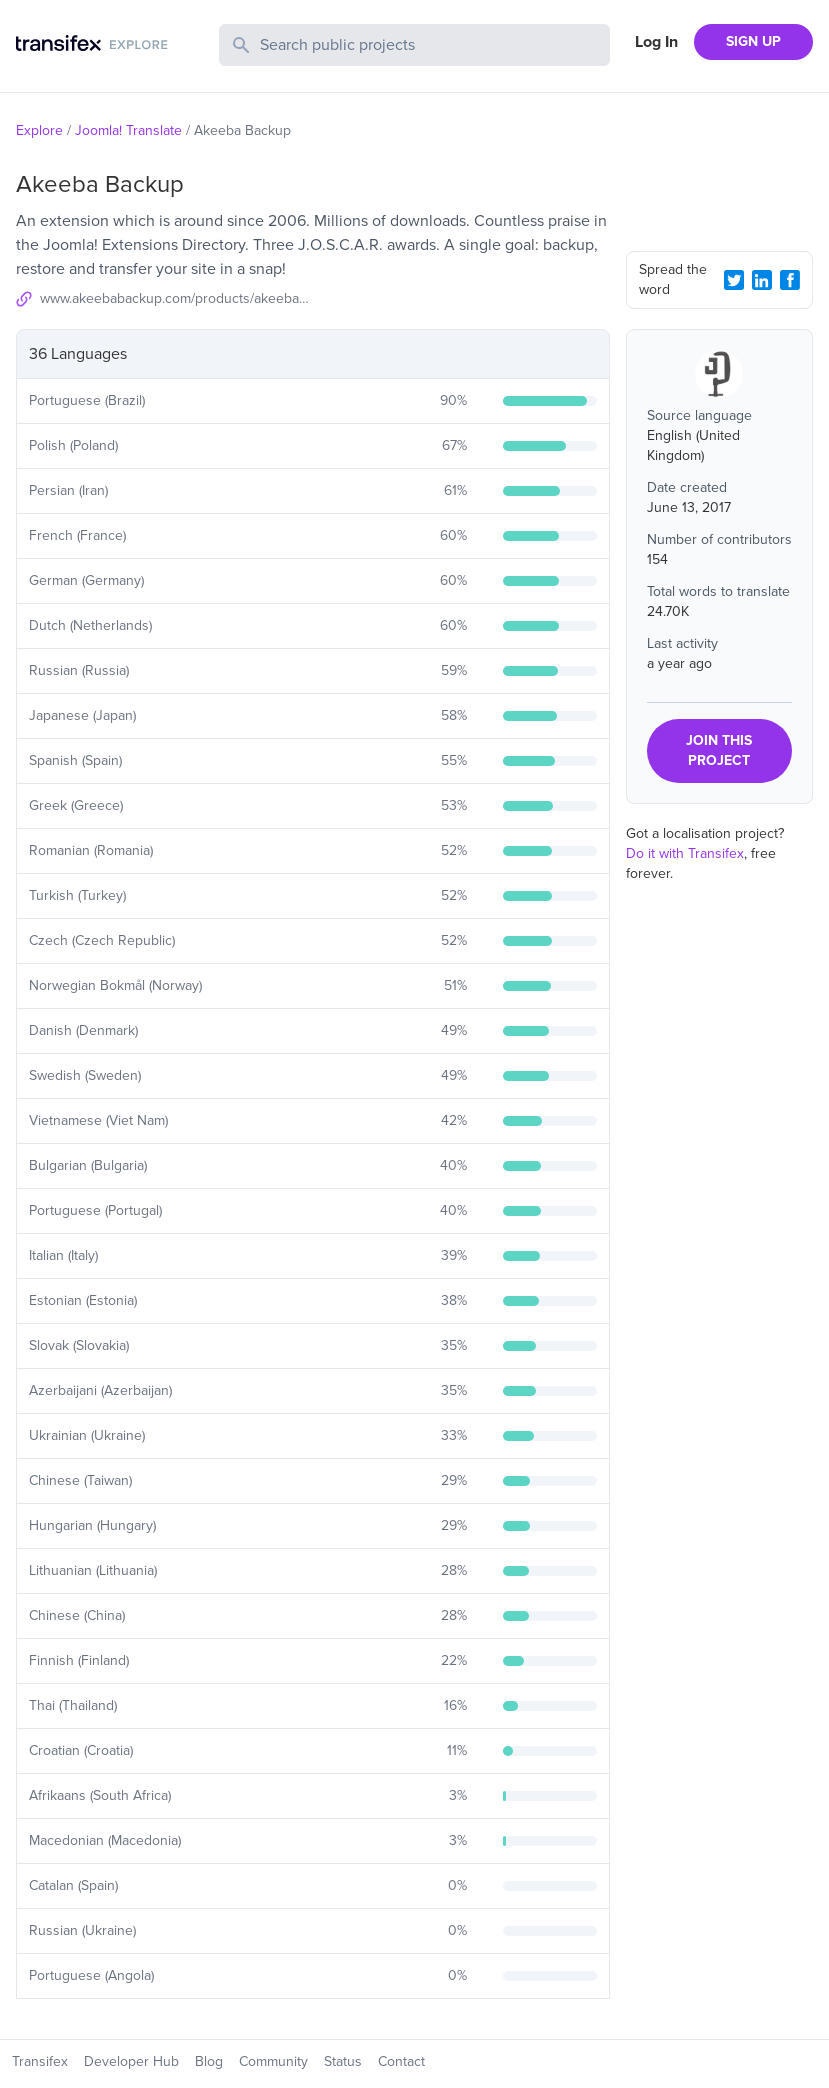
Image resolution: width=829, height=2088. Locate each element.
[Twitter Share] (734, 280)
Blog (209, 2061)
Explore (39, 130)
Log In (656, 42)
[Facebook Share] (790, 280)
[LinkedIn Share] (762, 280)
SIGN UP (753, 41)
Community (273, 2061)
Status (343, 2061)
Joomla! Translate (128, 130)
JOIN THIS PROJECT (719, 750)
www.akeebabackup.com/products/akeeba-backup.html (176, 298)
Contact (401, 2061)
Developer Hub (131, 2061)
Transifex (40, 2061)
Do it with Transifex (685, 853)
